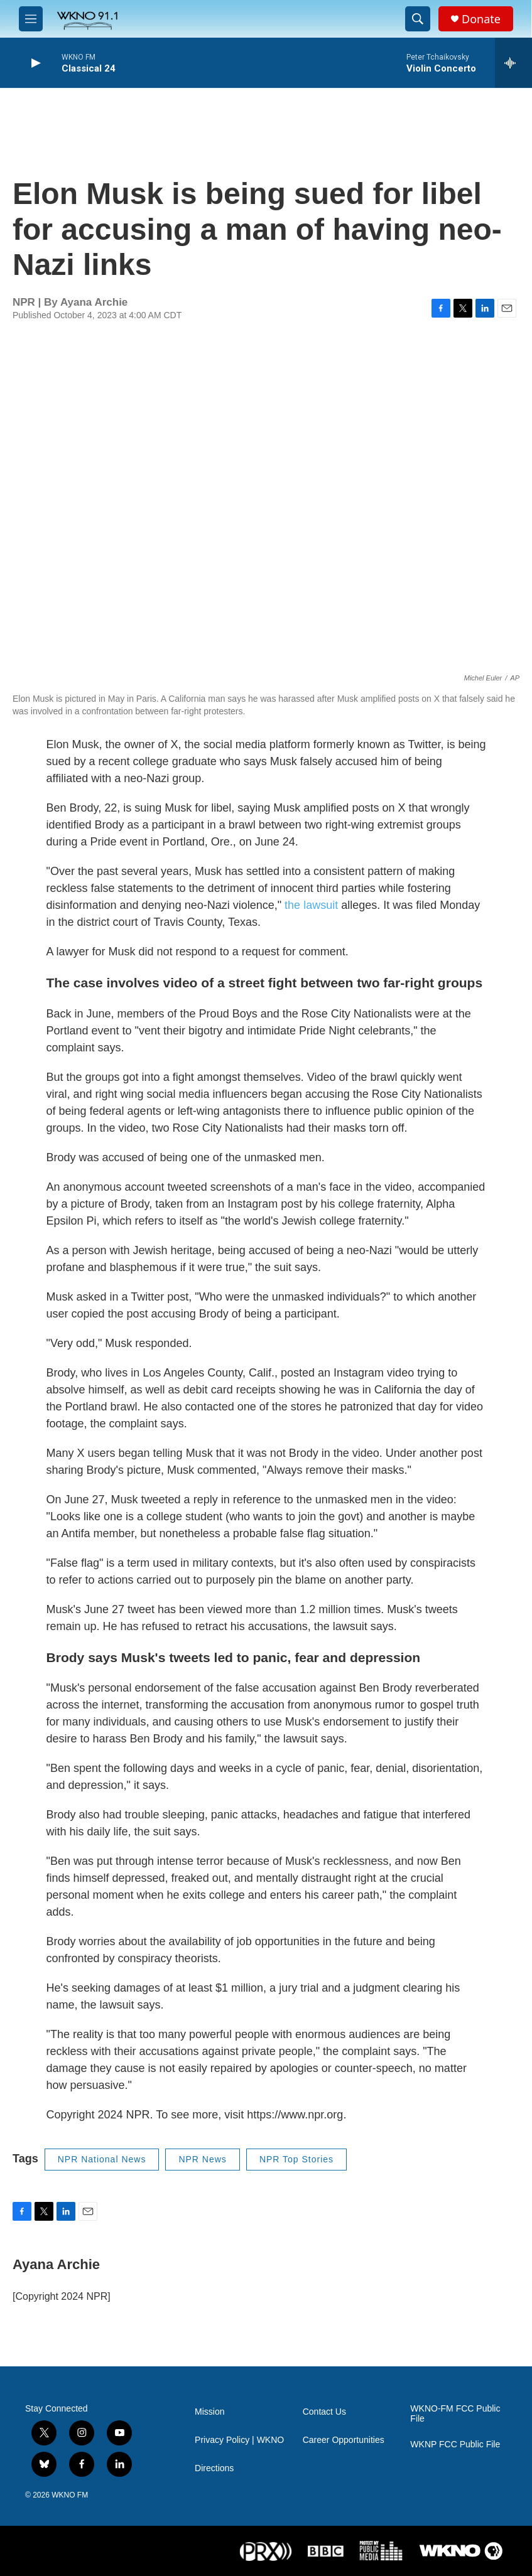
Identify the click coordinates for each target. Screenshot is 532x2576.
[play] (34, 63)
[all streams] (513, 63)
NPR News (202, 2159)
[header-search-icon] (417, 18)
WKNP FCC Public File (455, 2444)
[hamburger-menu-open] (31, 18)
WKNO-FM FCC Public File (455, 2413)
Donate (481, 19)
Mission (209, 2412)
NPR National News (102, 2159)
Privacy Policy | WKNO (239, 2440)
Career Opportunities (343, 2440)
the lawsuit (311, 905)
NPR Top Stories (296, 2159)
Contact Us (324, 2412)
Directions (214, 2468)
